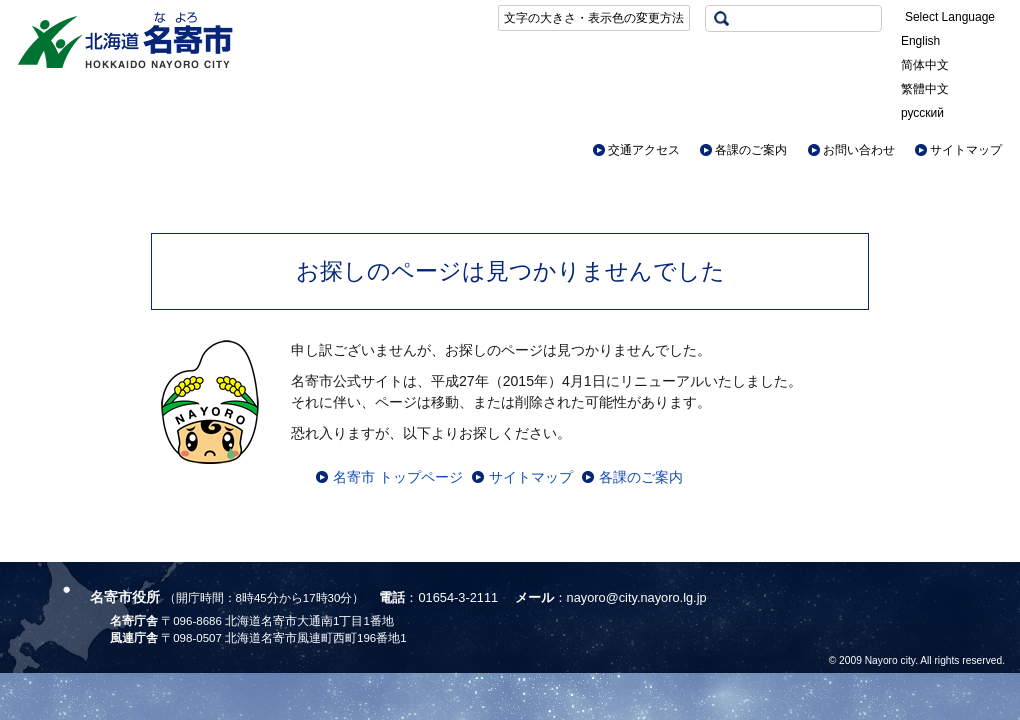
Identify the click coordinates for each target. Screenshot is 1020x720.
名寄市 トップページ (398, 477)
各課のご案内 (751, 150)
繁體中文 (925, 89)
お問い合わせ (859, 150)
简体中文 (925, 65)
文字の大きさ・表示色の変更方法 (594, 18)
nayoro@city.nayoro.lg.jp (637, 597)
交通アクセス (644, 150)
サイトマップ (966, 150)
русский (922, 113)
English (920, 41)
